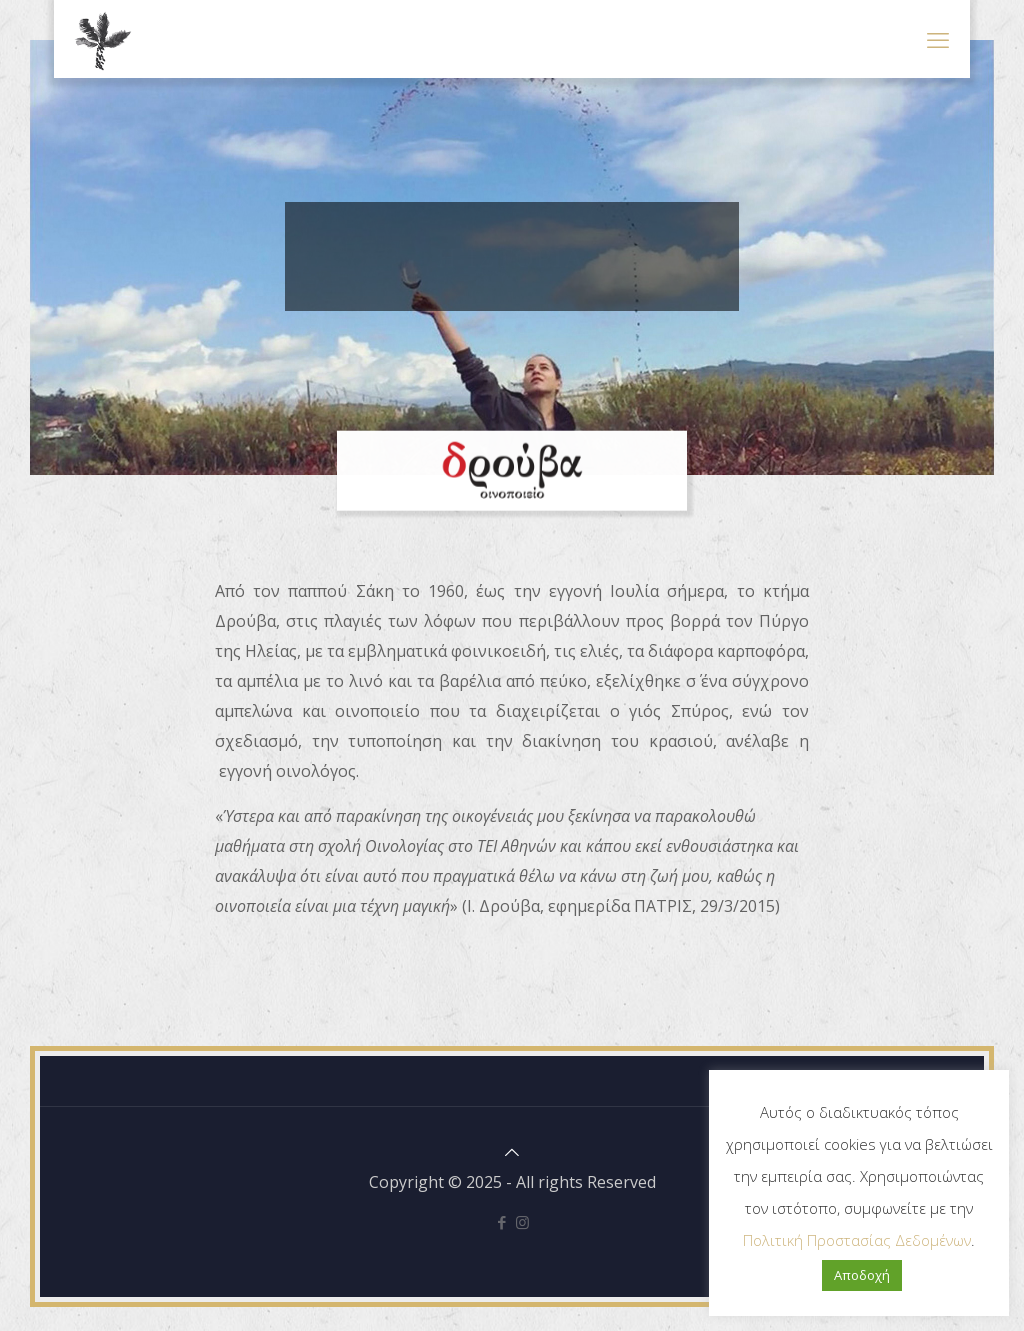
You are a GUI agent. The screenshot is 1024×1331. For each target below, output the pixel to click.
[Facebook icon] (501, 1222)
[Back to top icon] (512, 1152)
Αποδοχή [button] (862, 1275)
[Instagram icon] (522, 1222)
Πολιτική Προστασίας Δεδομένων (857, 1240)
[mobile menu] (938, 39)
